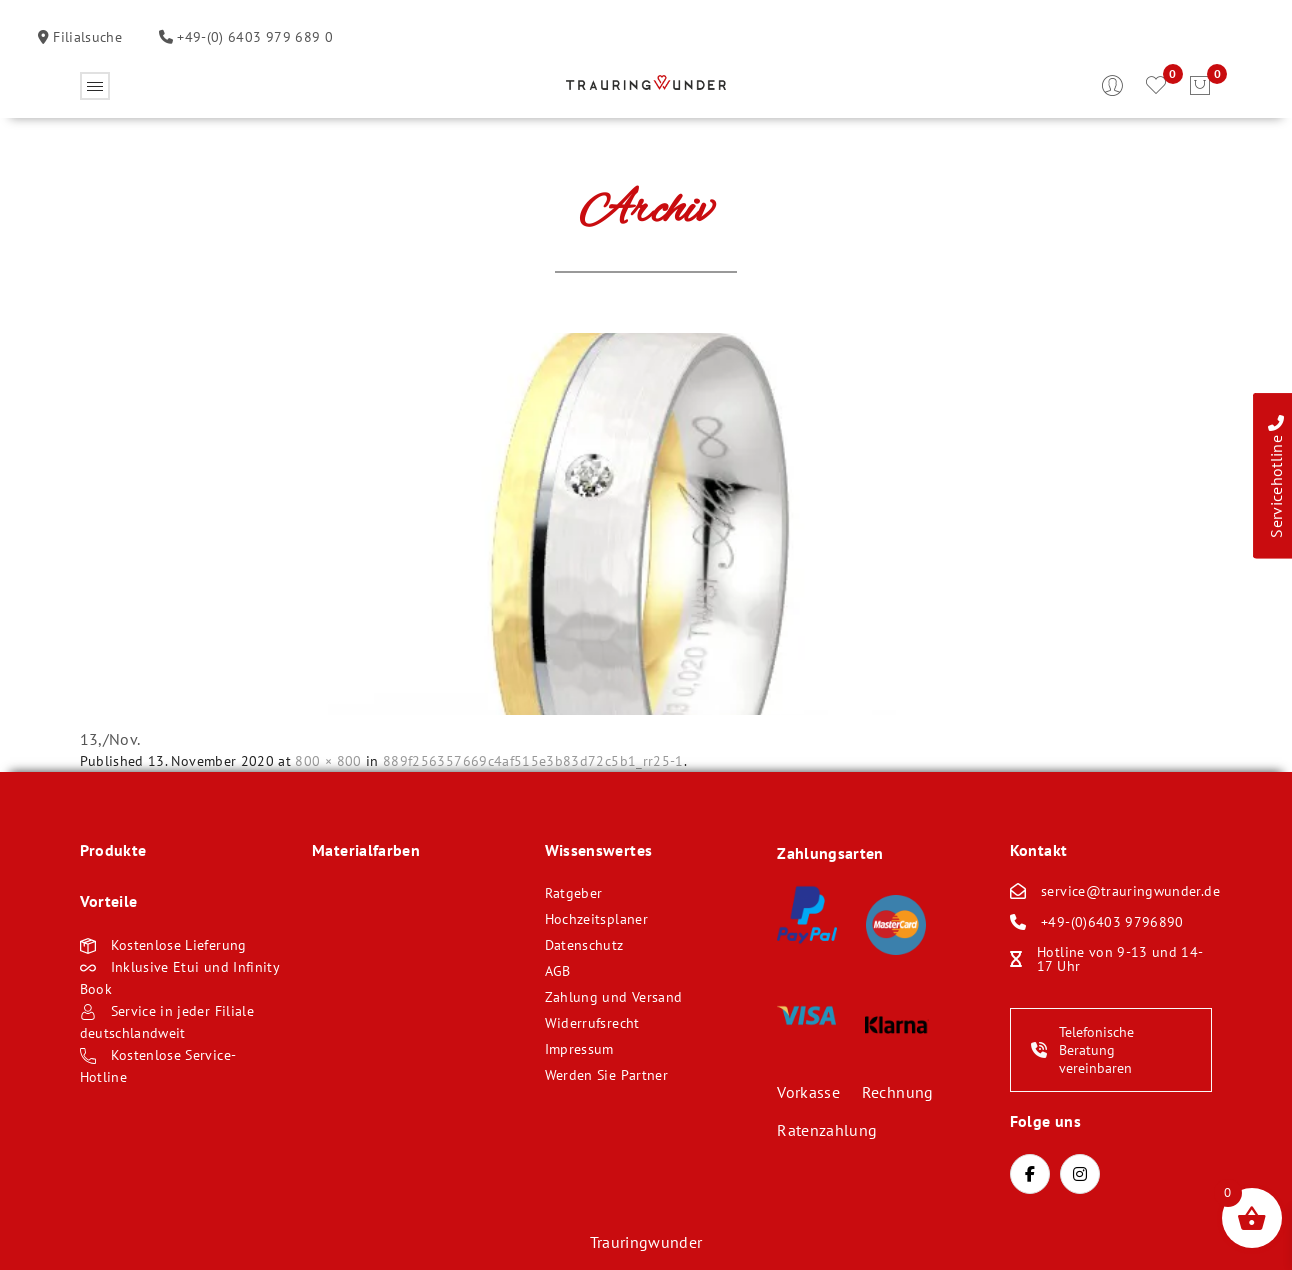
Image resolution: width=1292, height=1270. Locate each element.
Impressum (579, 1049)
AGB (558, 971)
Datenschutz (584, 945)
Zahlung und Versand (614, 997)
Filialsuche (85, 37)
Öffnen (95, 86)
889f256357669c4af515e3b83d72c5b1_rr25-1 (533, 761)
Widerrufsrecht (592, 1023)
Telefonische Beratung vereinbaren (1082, 1050)
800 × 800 (328, 761)
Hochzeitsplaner (596, 919)
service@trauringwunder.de (1130, 891)
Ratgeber (574, 893)
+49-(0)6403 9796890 (1112, 922)
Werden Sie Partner (606, 1075)
